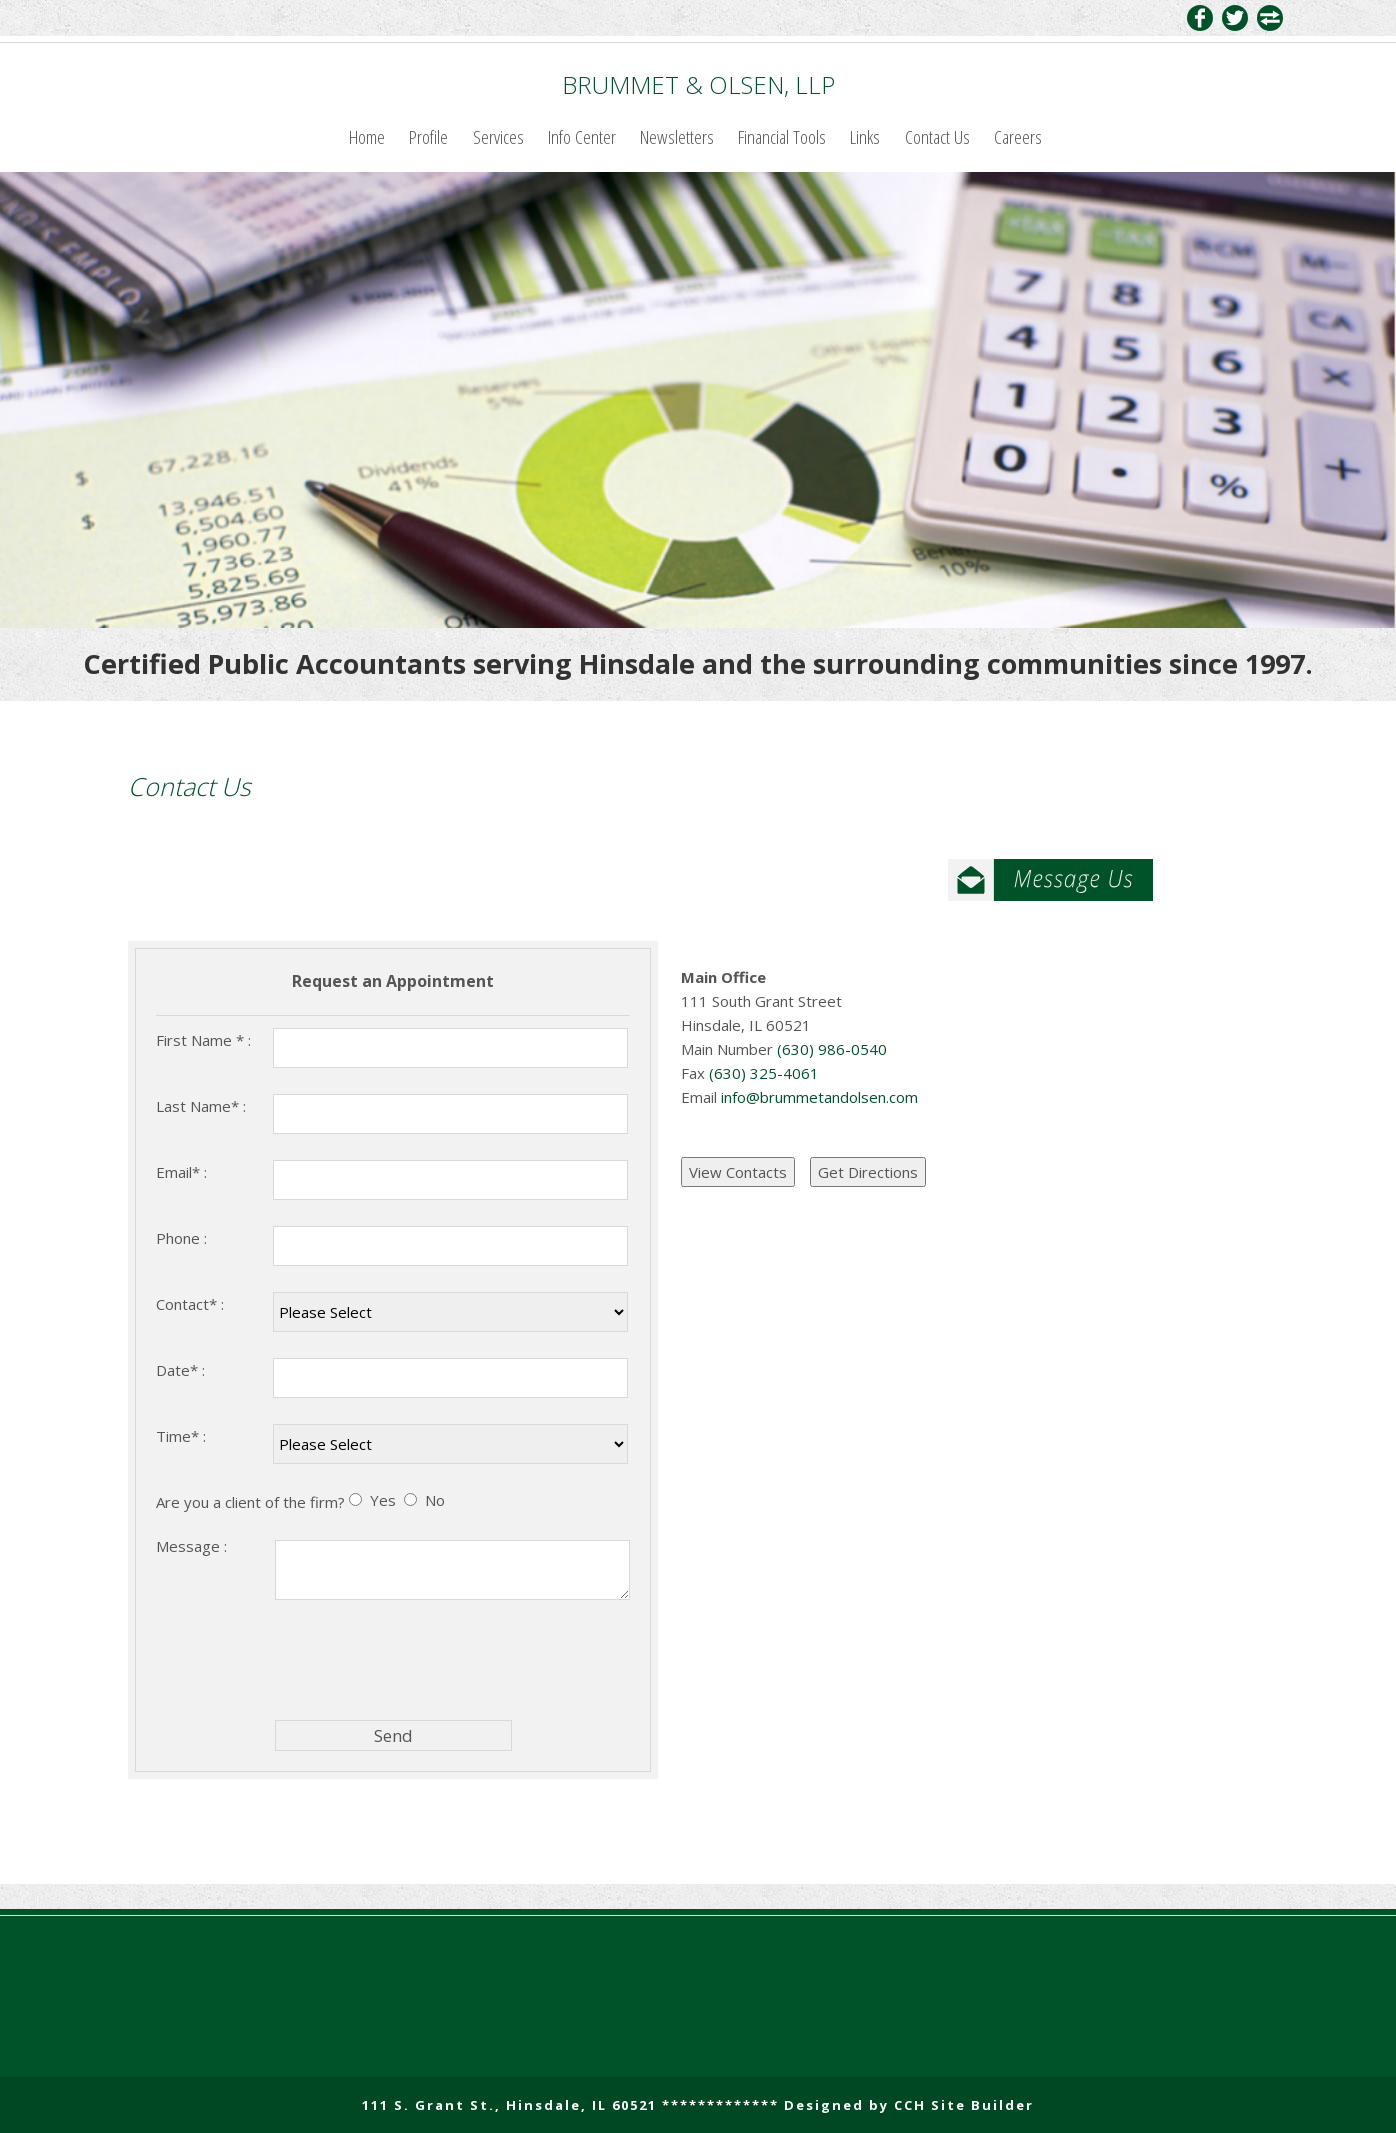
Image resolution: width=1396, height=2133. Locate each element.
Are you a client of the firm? (250, 1502)
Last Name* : (201, 1106)
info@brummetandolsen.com (819, 1097)
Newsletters (677, 136)
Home (367, 136)
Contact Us (937, 136)
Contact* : (190, 1304)
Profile (428, 136)
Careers (1018, 136)
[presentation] (427, 1659)
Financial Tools (782, 136)
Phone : (181, 1238)
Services (498, 136)
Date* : (180, 1370)
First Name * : (203, 1040)
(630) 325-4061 (762, 1073)
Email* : (181, 1172)
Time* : (181, 1436)
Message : (191, 1546)
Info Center (582, 136)
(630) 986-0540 (830, 1049)
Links (865, 136)
